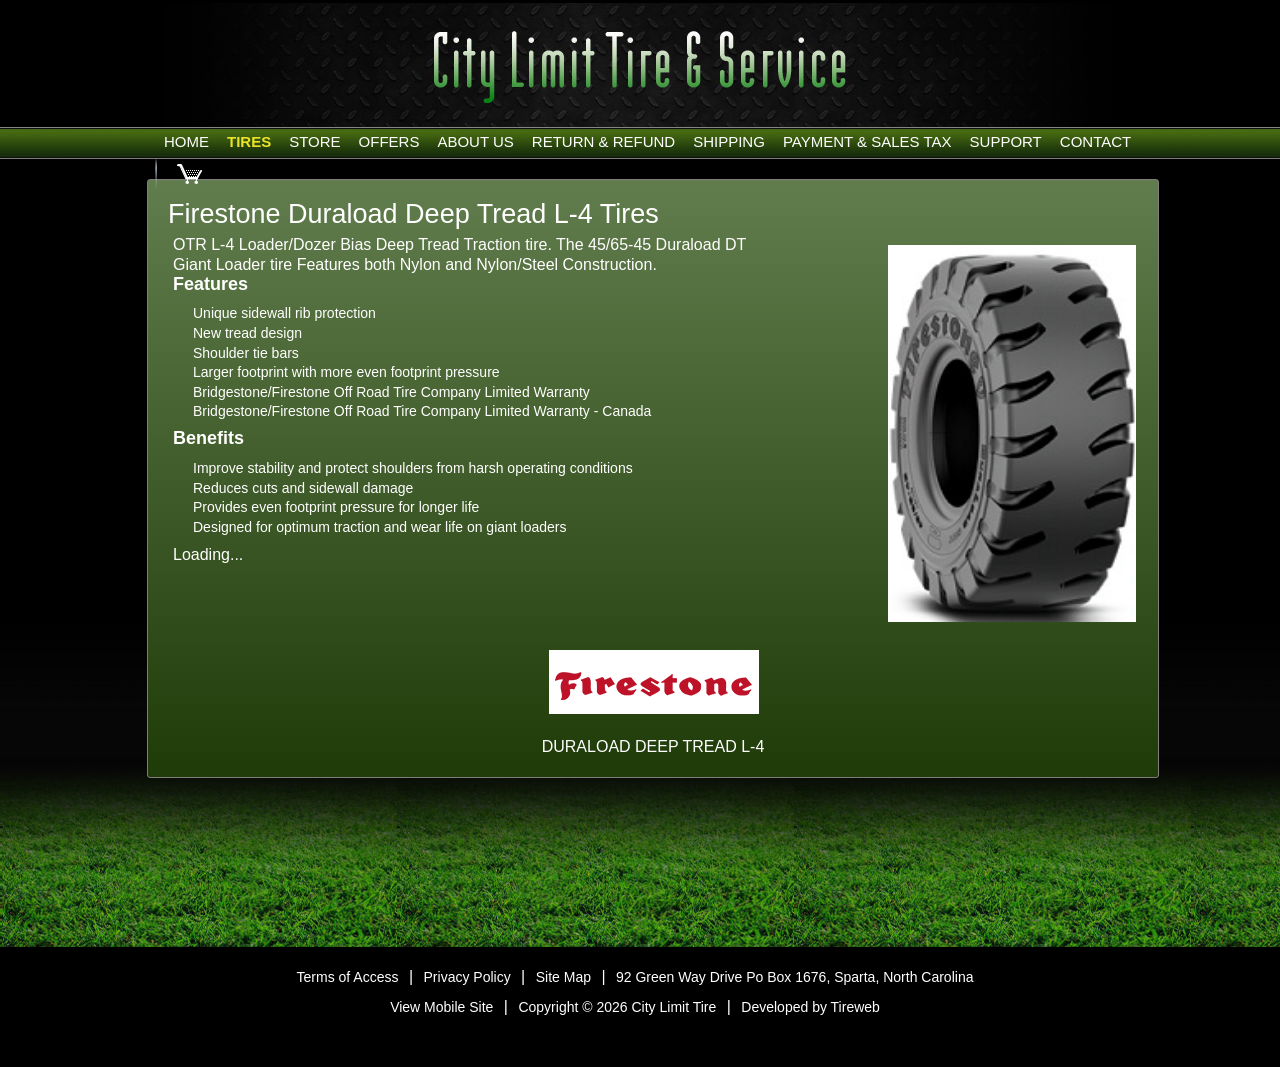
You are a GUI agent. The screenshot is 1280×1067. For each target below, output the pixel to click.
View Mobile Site (441, 1007)
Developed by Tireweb (810, 1007)
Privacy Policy (467, 977)
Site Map (563, 977)
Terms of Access (348, 977)
